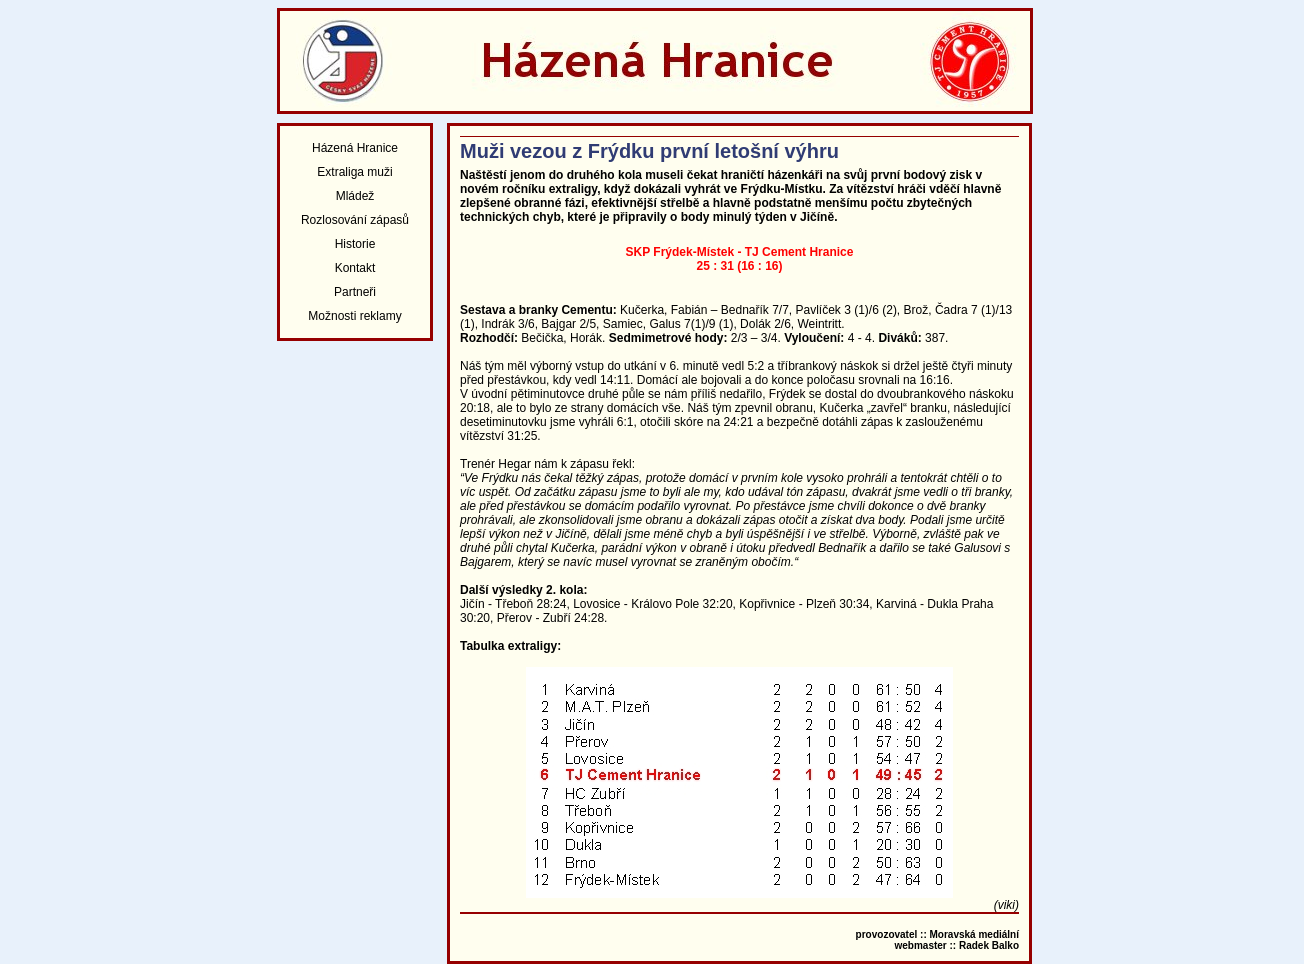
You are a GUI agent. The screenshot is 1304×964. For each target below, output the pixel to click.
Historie (355, 244)
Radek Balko (989, 945)
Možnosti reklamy (354, 316)
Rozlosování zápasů (355, 220)
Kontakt (355, 268)
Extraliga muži (354, 172)
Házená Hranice (355, 148)
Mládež (355, 196)
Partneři (355, 292)
